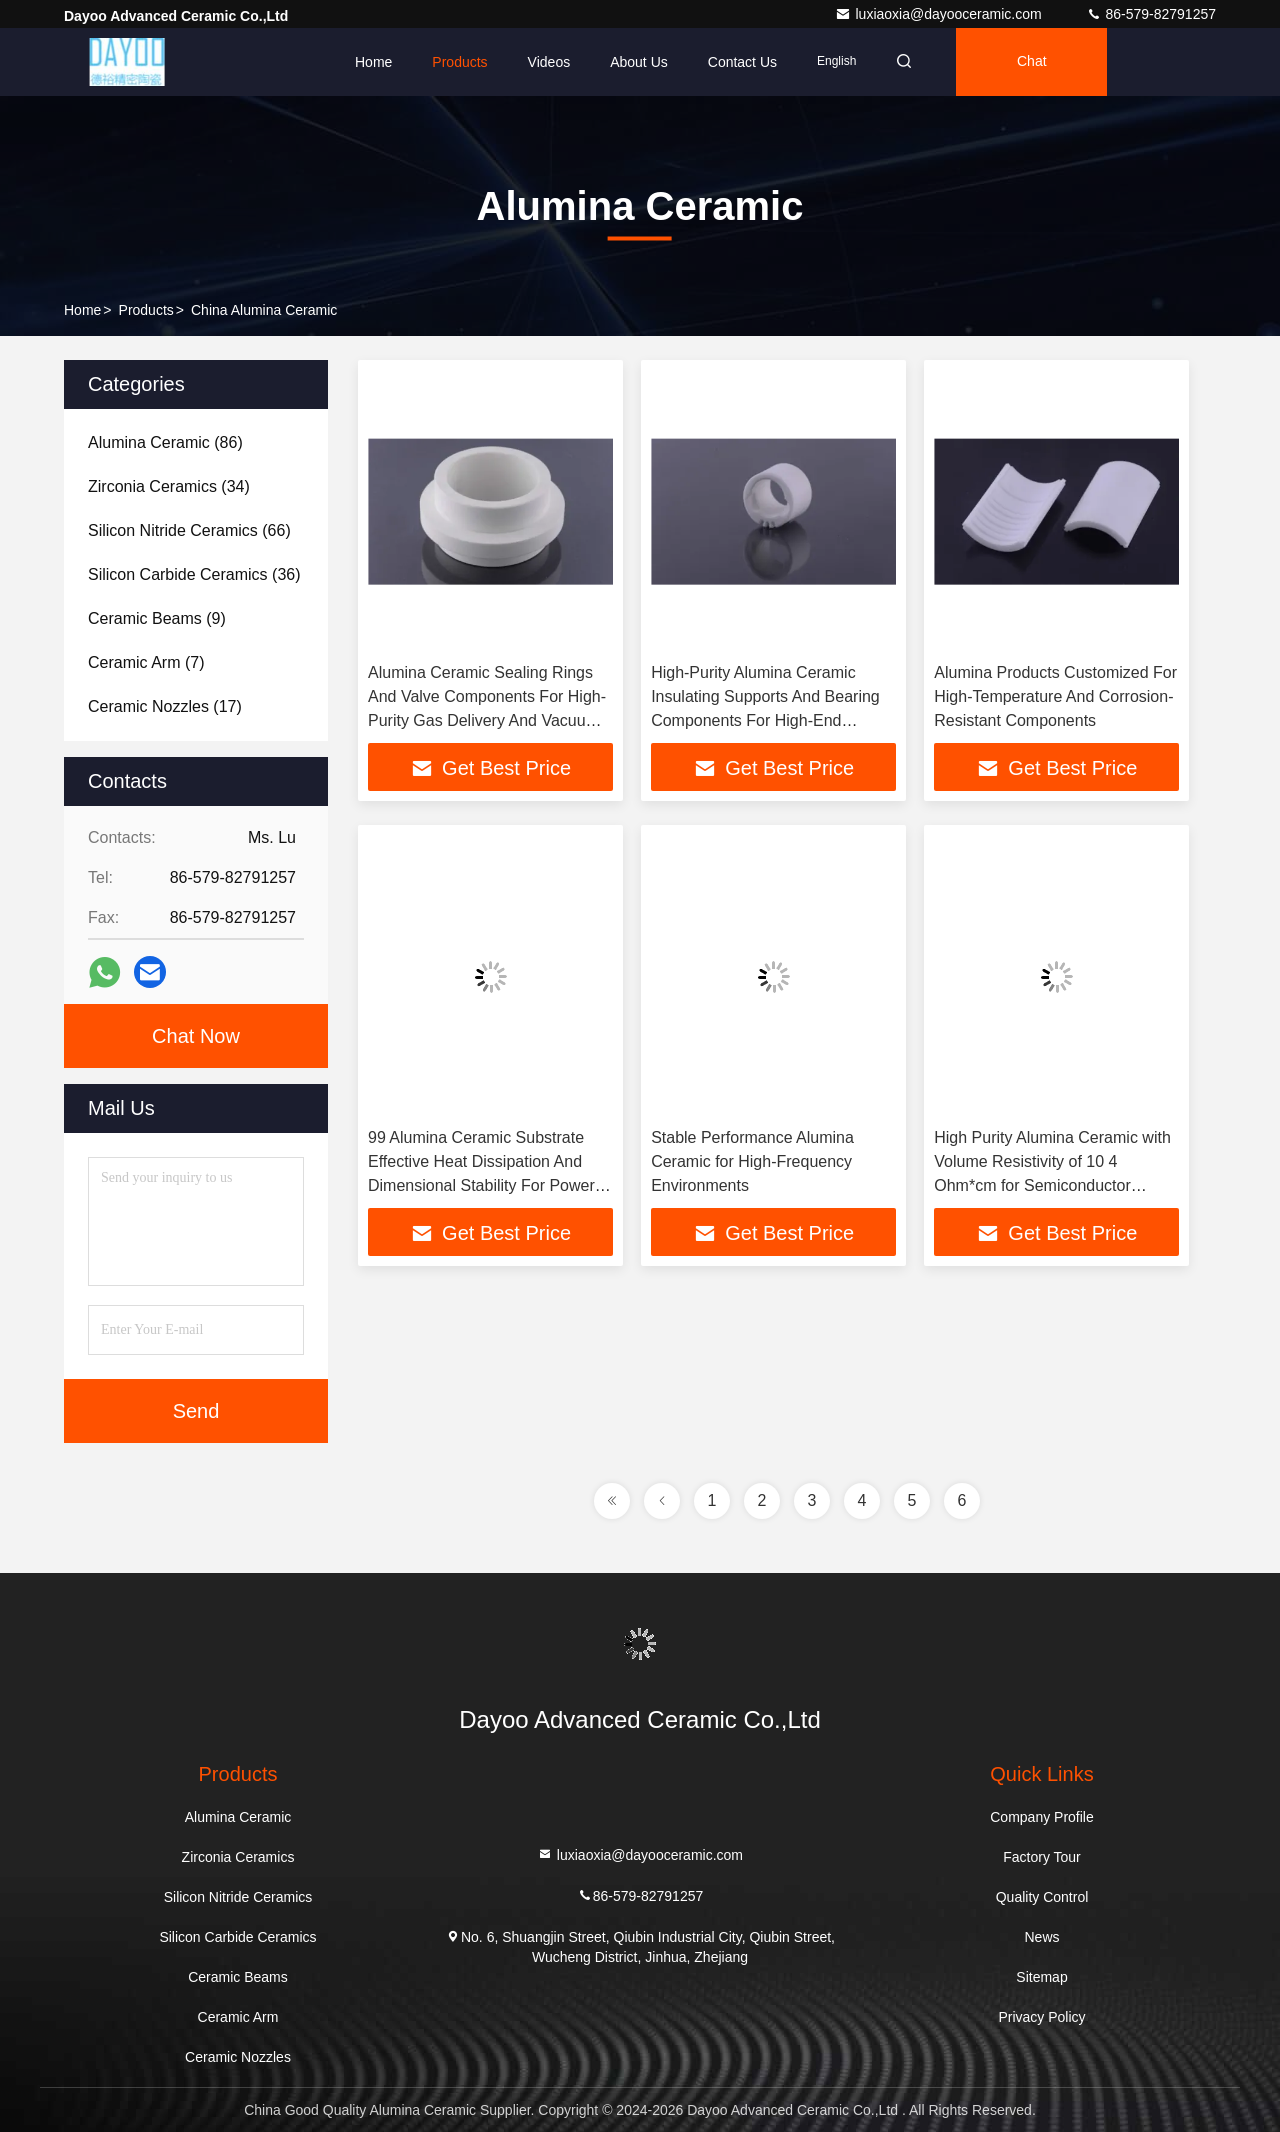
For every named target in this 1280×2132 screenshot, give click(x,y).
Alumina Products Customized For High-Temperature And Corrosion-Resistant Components (1055, 696)
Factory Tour (1042, 1857)
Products (459, 62)
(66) (189, 530)
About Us (639, 62)
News (1041, 1937)
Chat (1032, 62)
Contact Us (742, 62)
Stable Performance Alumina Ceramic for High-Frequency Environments (752, 1161)
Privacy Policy (1041, 2017)
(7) (146, 662)
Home (373, 62)
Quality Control (1042, 1897)
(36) (194, 574)
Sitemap (1041, 1977)
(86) (165, 442)
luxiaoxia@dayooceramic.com (940, 14)
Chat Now (196, 1036)
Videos (549, 62)
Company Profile (1042, 1817)
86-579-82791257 (1151, 14)
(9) (157, 618)
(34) (169, 486)
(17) (165, 706)
